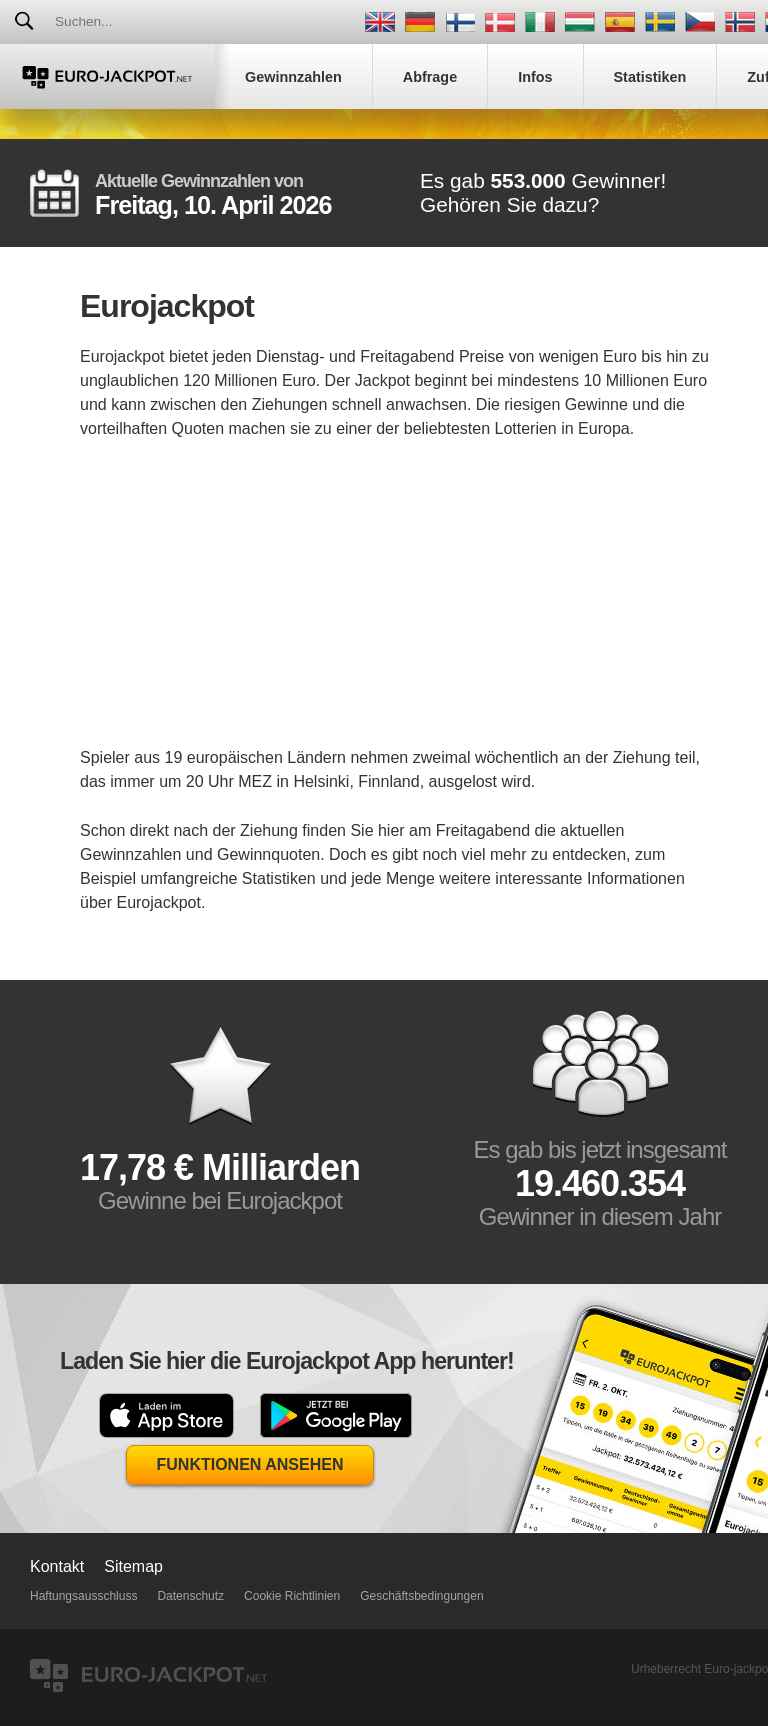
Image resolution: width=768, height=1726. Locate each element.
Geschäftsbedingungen (421, 1596)
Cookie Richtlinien (292, 1596)
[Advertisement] (400, 606)
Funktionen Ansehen (250, 1464)
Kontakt (57, 1566)
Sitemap (133, 1566)
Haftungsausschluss (83, 1596)
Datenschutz (190, 1596)
